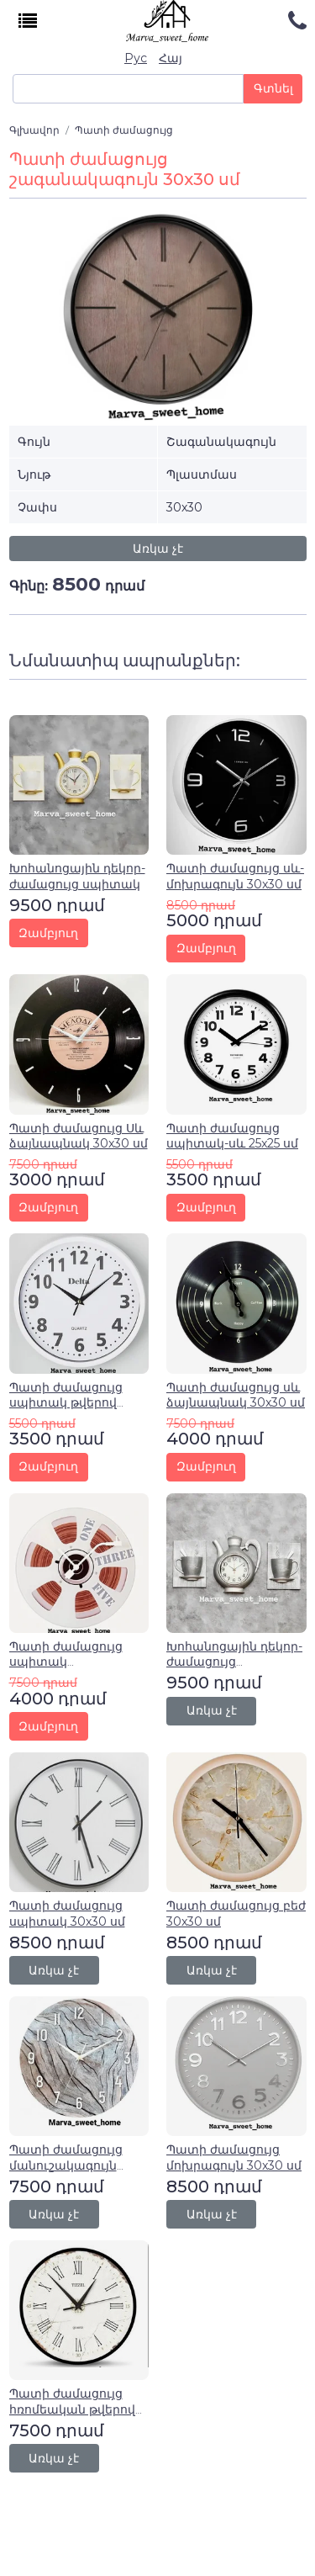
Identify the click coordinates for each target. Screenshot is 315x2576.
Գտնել (273, 88)
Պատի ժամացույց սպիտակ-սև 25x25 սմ (232, 1136)
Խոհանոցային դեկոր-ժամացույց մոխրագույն (234, 1661)
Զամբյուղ (48, 933)
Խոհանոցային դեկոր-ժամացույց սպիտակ (77, 876)
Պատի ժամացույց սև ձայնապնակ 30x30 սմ (235, 1395)
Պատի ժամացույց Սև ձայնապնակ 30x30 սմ (78, 1136)
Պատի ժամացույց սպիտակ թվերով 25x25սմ (66, 1402)
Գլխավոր (34, 130)
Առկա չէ (158, 548)
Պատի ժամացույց (124, 130)
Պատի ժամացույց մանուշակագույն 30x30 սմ (66, 2164)
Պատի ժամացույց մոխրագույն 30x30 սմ (234, 2157)
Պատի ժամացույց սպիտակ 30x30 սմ (67, 1913)
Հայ (170, 58)
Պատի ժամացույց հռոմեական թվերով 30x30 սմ (72, 2408)
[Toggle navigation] (28, 21)
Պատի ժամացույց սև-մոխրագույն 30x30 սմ (235, 876)
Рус (135, 58)
